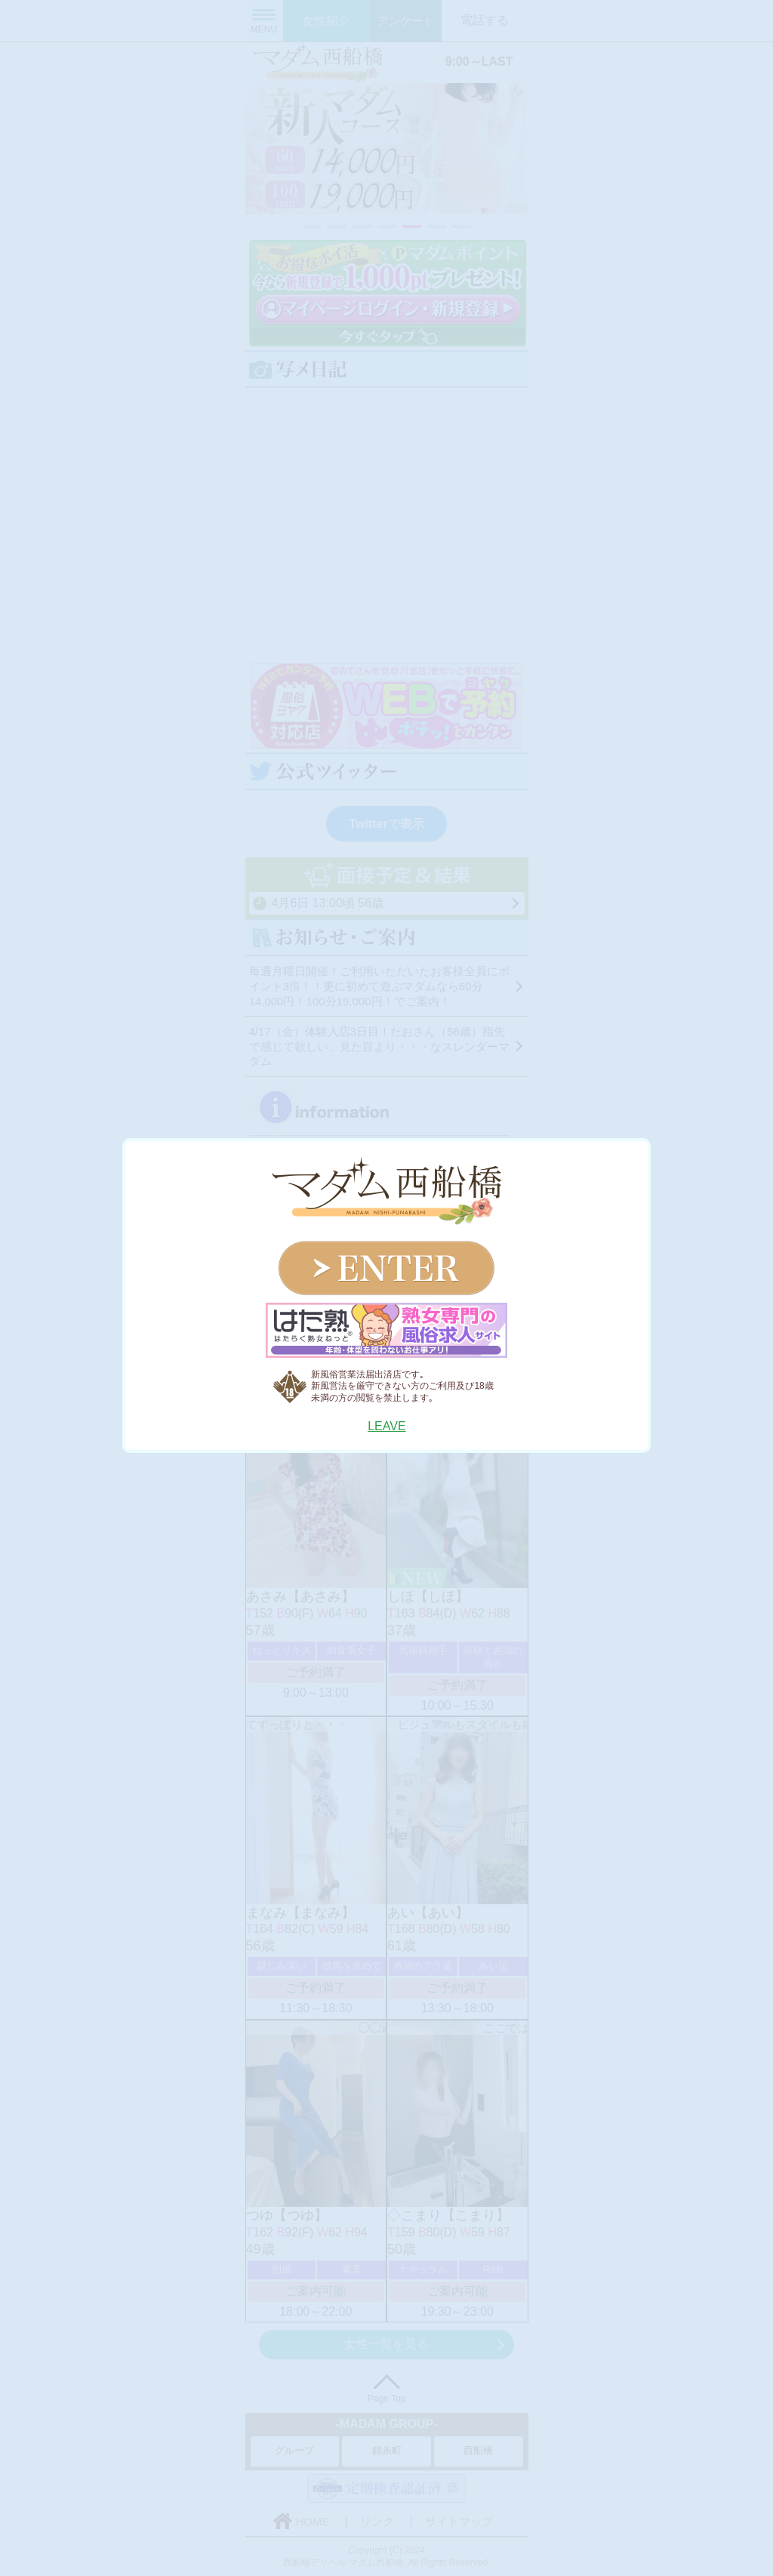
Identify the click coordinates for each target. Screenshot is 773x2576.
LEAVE (386, 1426)
